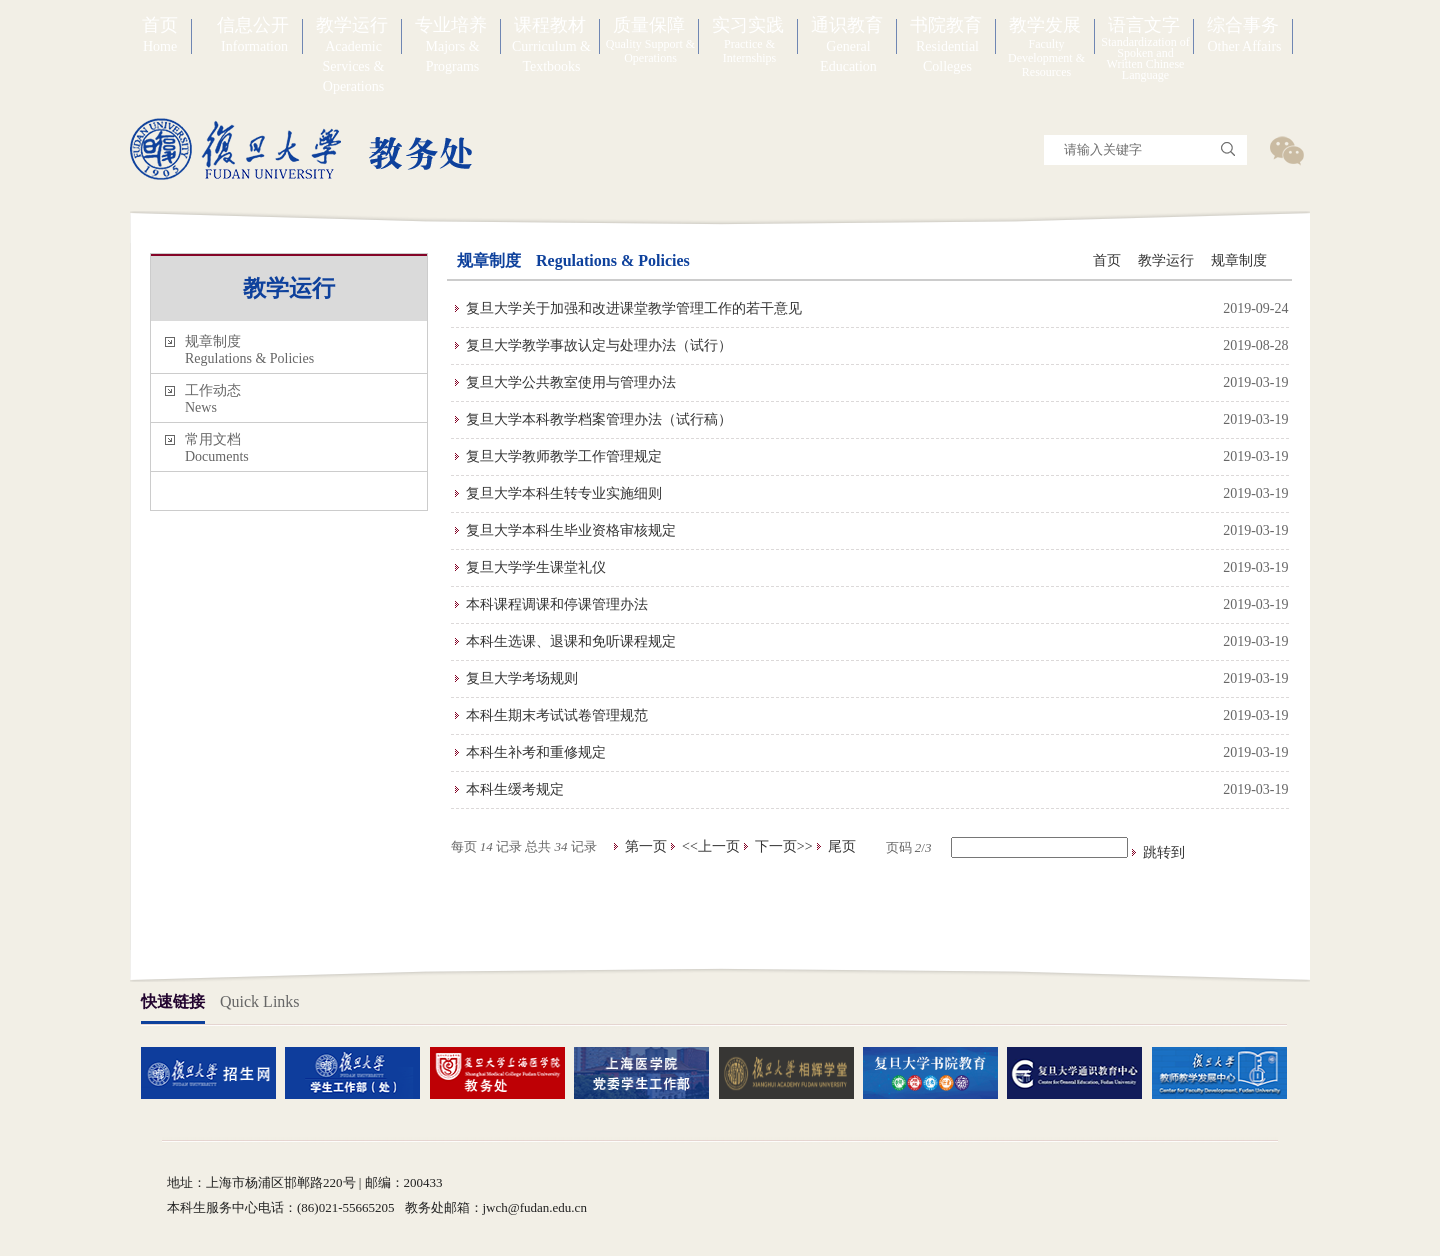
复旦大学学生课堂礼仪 (536, 567)
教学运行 (1166, 260)
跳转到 (1166, 852)
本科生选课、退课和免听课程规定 (571, 641)
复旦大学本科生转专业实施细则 (564, 493)
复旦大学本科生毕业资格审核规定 (571, 530)
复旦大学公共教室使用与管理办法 (571, 382)
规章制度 (1239, 260)
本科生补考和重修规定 (536, 752)
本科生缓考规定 (515, 789)
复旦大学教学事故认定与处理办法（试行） (599, 345)
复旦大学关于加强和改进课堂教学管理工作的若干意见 (634, 308)
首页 (1107, 260)
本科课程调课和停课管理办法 (557, 604)
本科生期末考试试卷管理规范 (557, 715)
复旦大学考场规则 (522, 678)
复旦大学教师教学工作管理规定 (564, 456)
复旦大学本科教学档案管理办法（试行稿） (599, 419)
